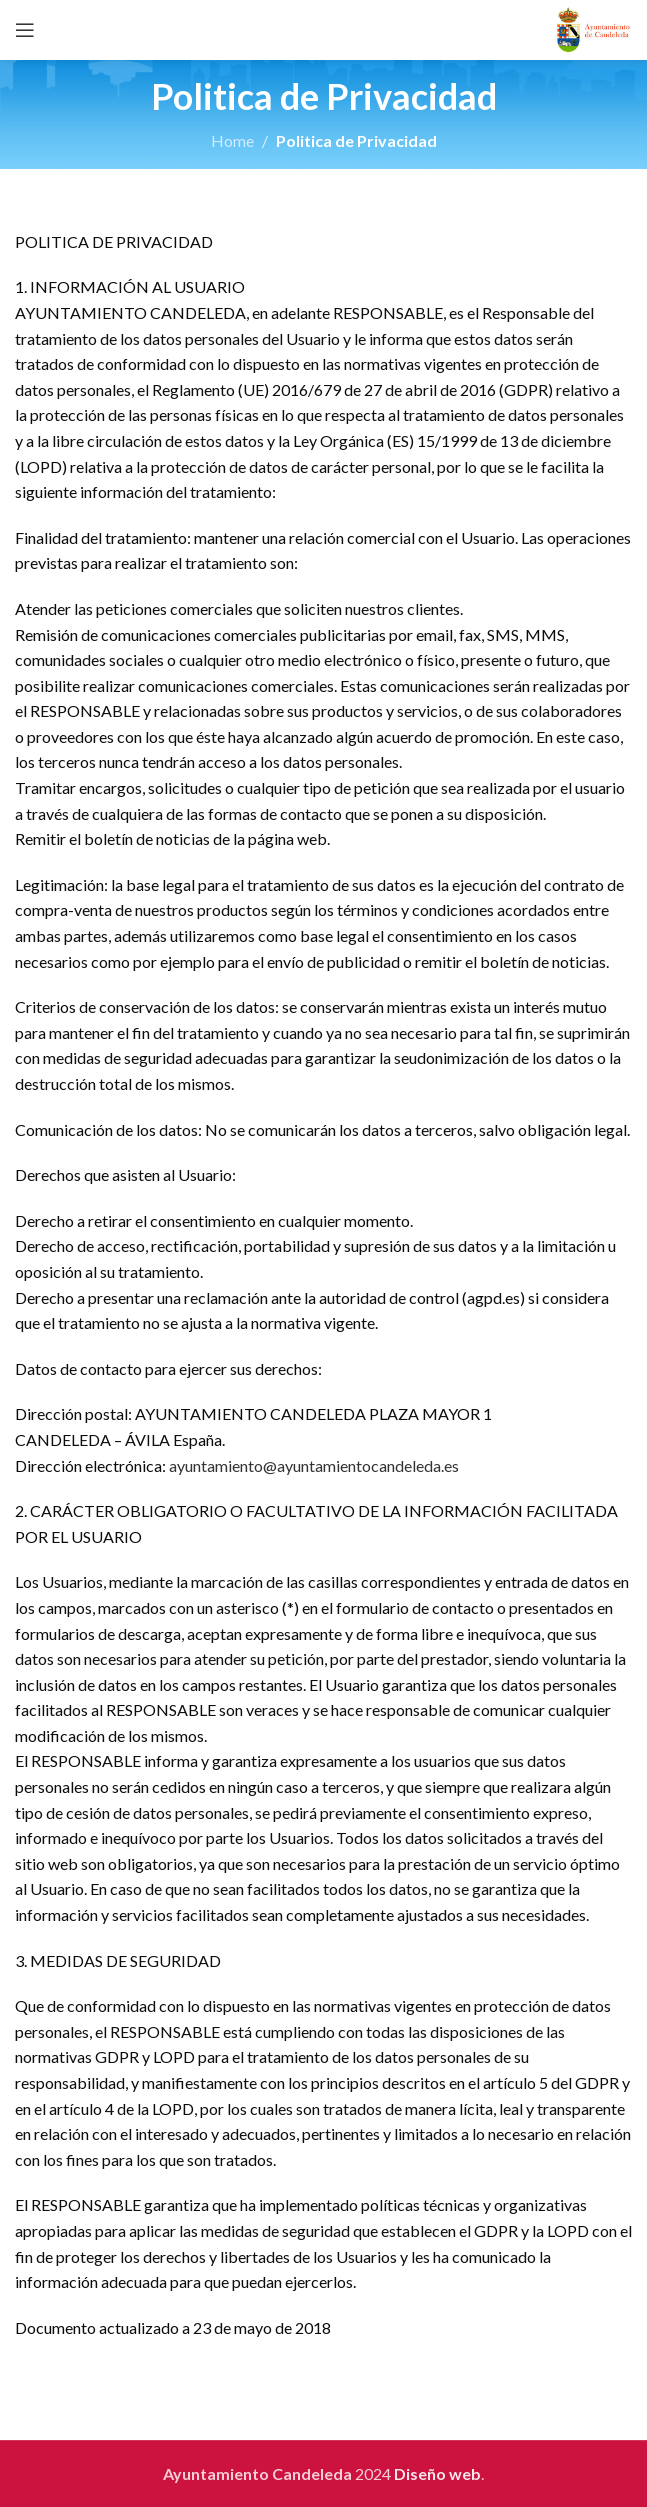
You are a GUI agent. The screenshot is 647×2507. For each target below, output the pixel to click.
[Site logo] (593, 27)
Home (232, 140)
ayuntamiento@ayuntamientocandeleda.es (314, 1465)
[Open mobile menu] (25, 30)
